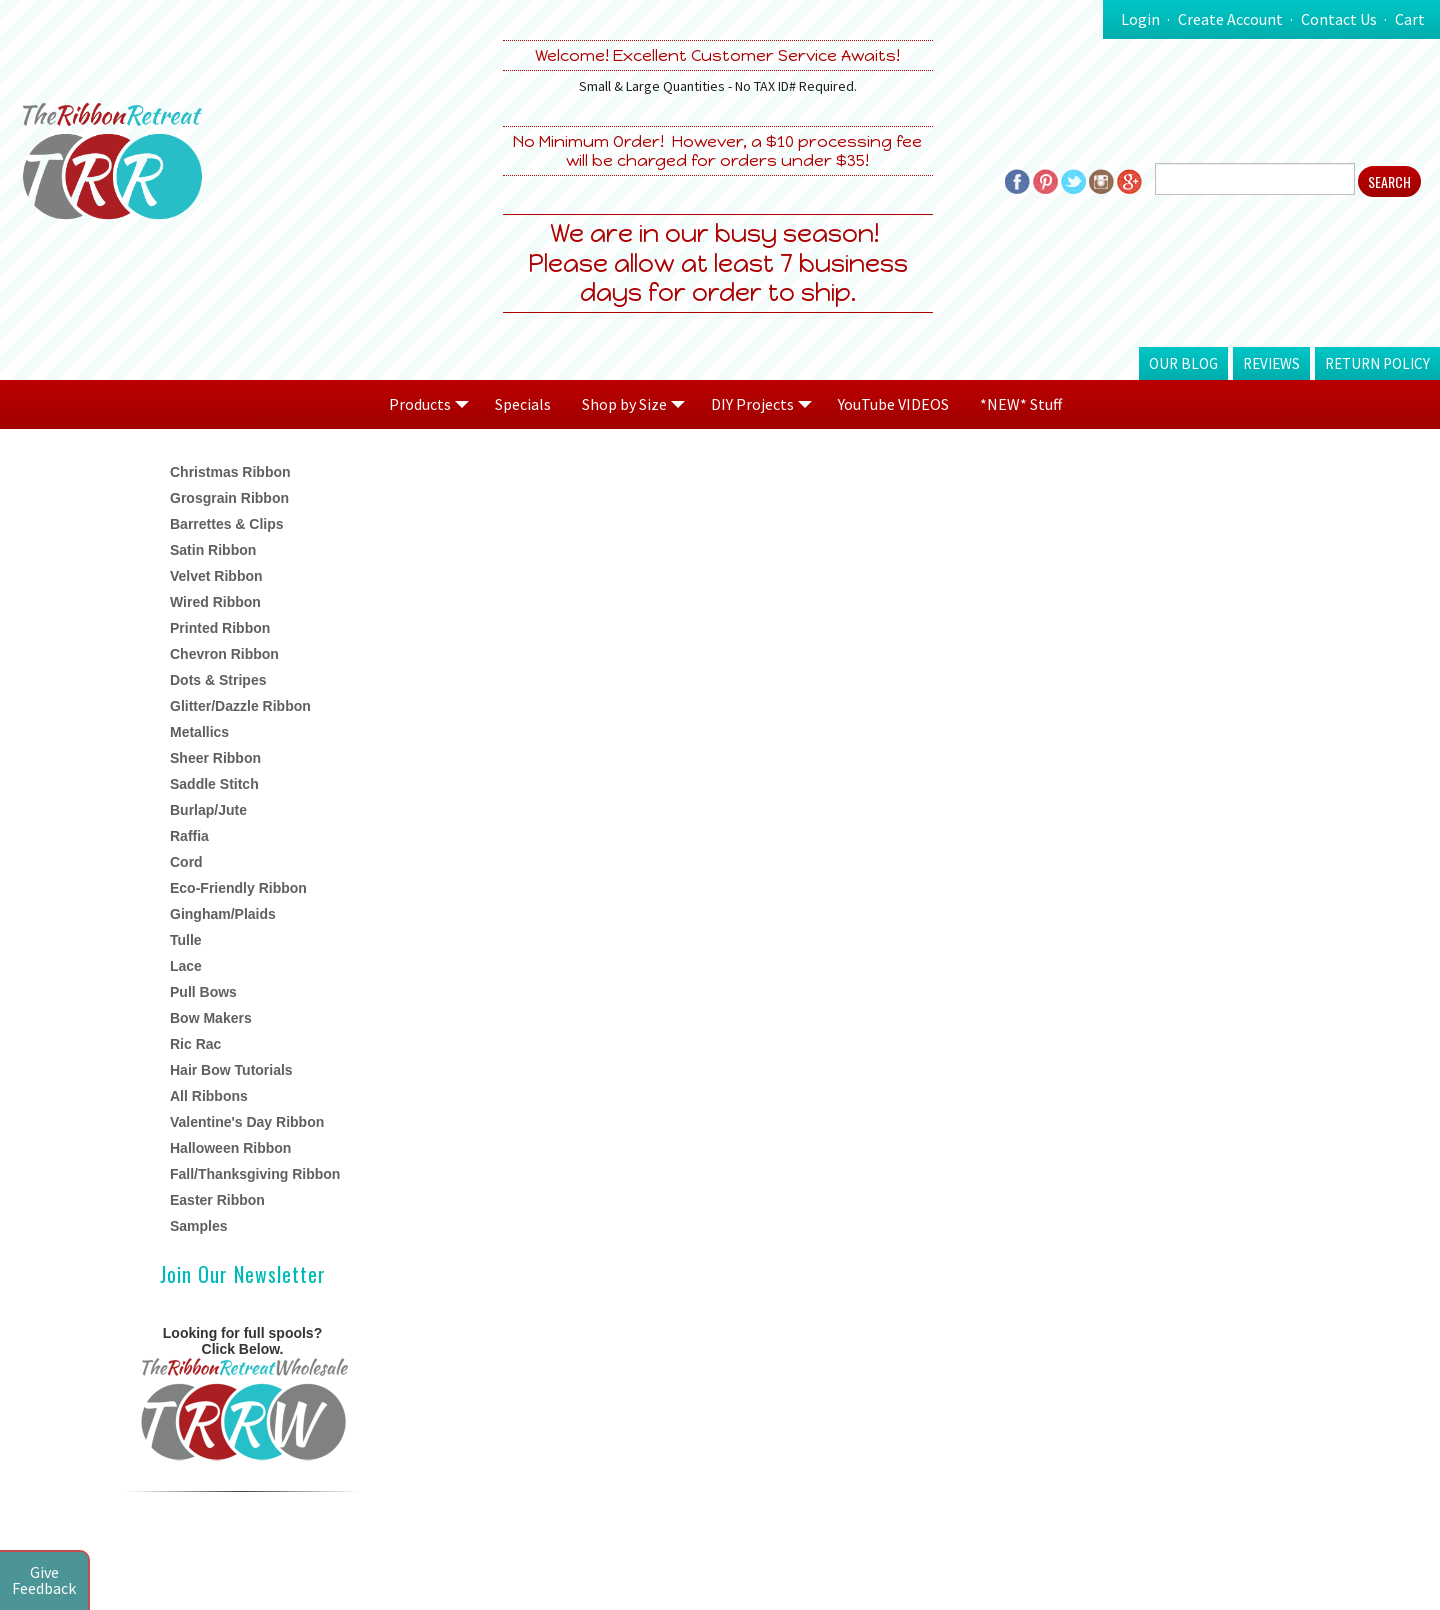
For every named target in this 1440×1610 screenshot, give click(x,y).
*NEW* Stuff (1021, 404)
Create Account (1230, 19)
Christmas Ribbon (230, 472)
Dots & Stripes (218, 680)
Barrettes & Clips (227, 524)
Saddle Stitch (214, 784)
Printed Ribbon (220, 628)
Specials (523, 404)
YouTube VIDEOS (893, 404)
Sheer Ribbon (215, 758)
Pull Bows (203, 992)
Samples (199, 1226)
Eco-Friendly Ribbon (238, 888)
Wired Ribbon (215, 602)
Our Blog (1183, 363)
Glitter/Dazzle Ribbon (240, 706)
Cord (186, 862)
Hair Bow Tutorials (231, 1070)
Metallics (199, 732)
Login (1140, 19)
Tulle (186, 940)
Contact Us (1339, 19)
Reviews (1271, 363)
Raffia (189, 836)
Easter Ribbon (217, 1200)
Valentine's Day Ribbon (247, 1122)
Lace (186, 966)
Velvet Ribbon (216, 576)
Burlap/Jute (208, 810)
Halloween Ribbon (230, 1148)
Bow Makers (211, 1018)
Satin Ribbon (213, 550)
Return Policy (1377, 363)
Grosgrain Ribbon (229, 498)
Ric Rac (195, 1044)
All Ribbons (209, 1096)
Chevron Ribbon (224, 654)
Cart (1410, 19)
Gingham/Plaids (223, 914)
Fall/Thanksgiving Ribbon (255, 1174)
